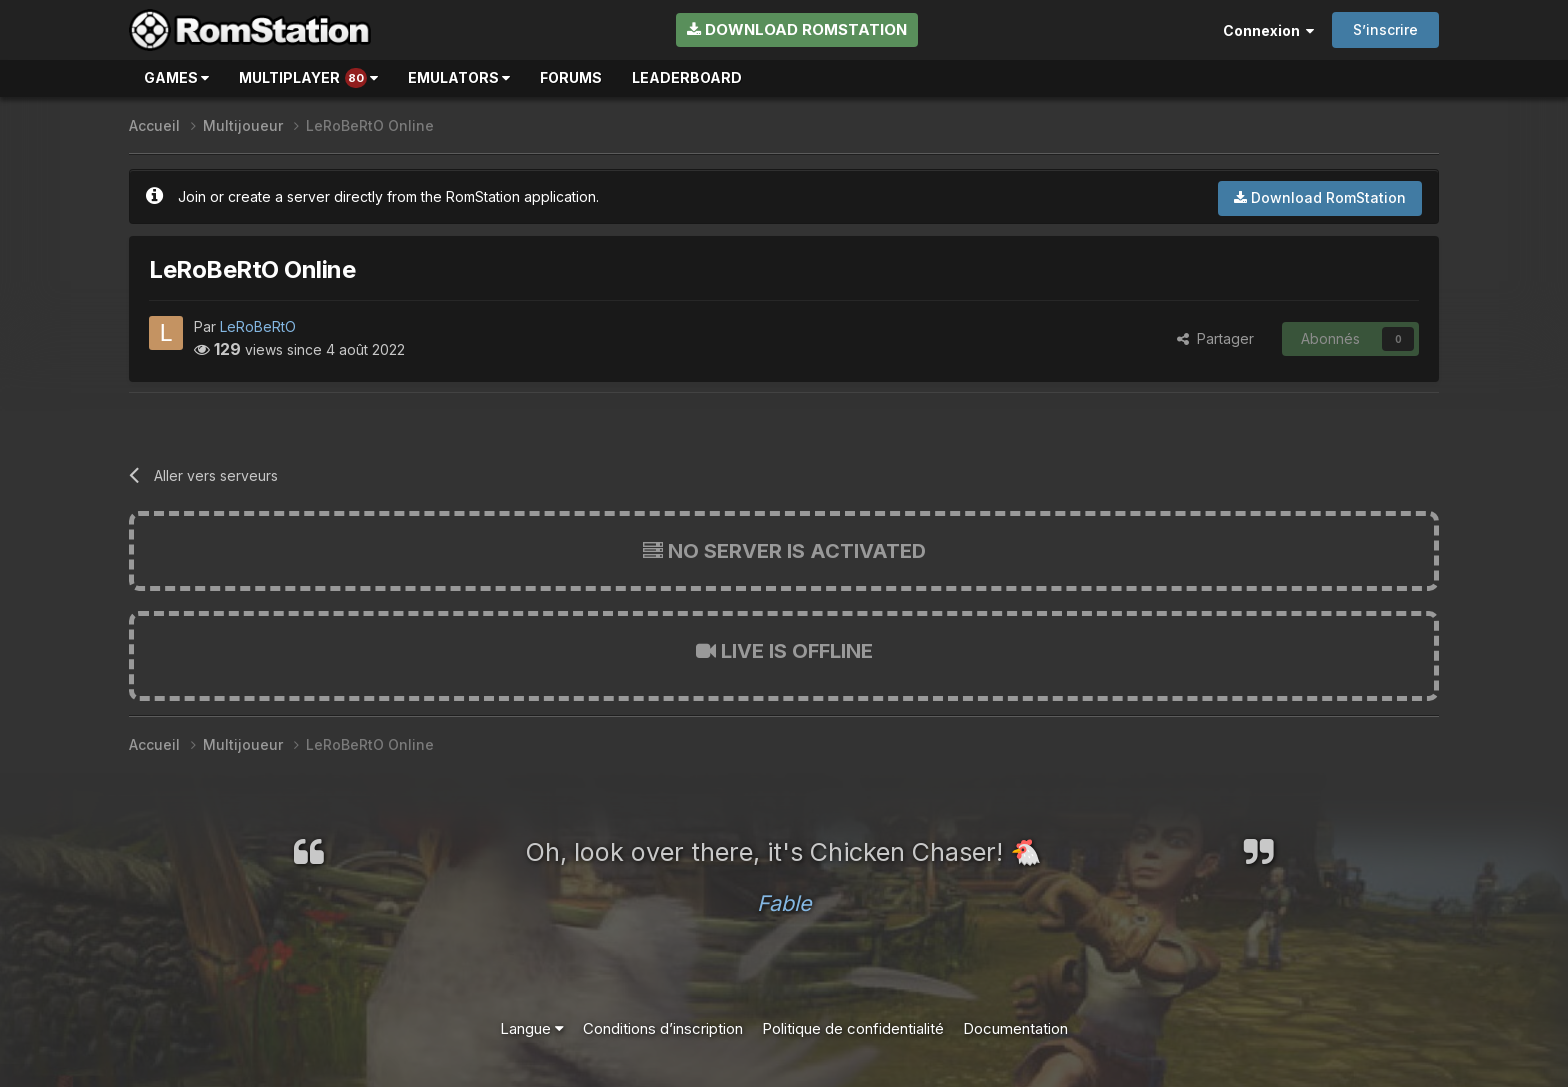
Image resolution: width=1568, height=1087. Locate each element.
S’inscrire (1385, 29)
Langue (532, 1028)
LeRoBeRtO (258, 326)
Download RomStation (797, 29)
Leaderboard (687, 77)
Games (176, 77)
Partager (1215, 338)
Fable (784, 903)
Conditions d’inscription (663, 1028)
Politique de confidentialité (853, 1028)
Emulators (459, 77)
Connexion (1268, 30)
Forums (571, 77)
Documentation (1015, 1028)
